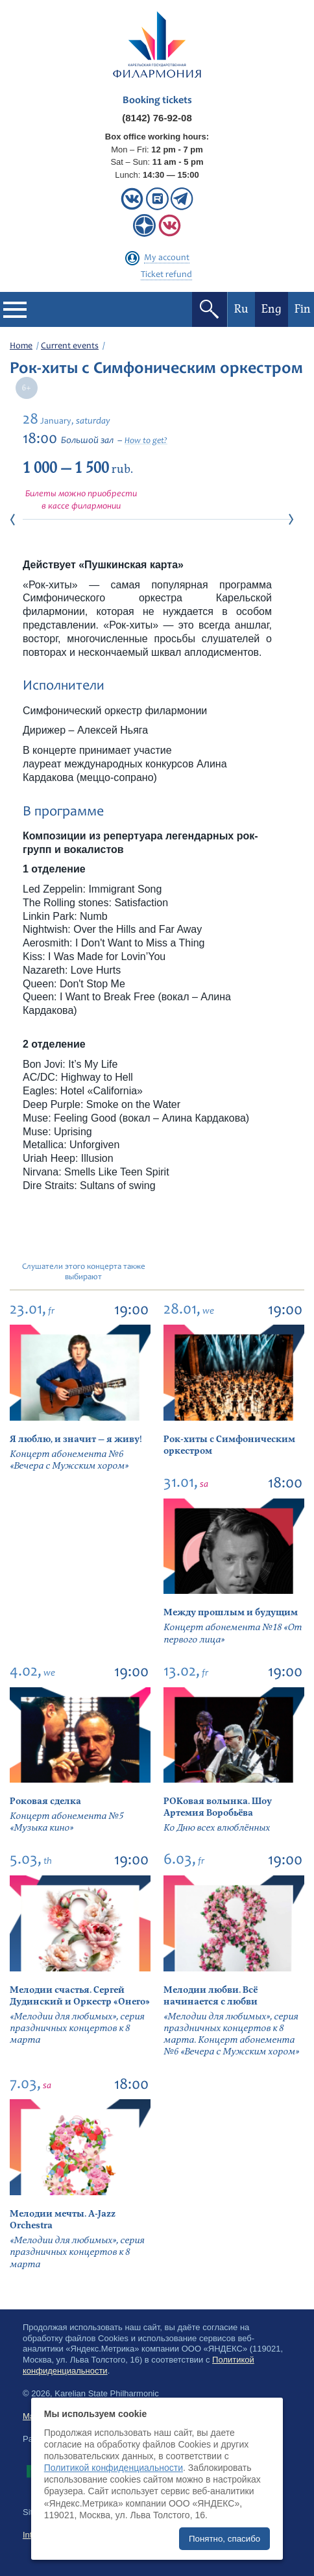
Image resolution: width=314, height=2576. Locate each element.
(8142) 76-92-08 (157, 117)
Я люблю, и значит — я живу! (76, 1439)
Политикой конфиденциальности (113, 2467)
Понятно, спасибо (224, 2539)
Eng (271, 309)
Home (21, 346)
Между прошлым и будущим (230, 1612)
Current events (70, 346)
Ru (241, 309)
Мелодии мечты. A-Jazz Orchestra (62, 2220)
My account (166, 258)
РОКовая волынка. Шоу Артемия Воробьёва (217, 1807)
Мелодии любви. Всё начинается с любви (210, 1996)
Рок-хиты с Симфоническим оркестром (229, 1445)
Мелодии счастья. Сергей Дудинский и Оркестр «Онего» (80, 1996)
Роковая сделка (45, 1801)
